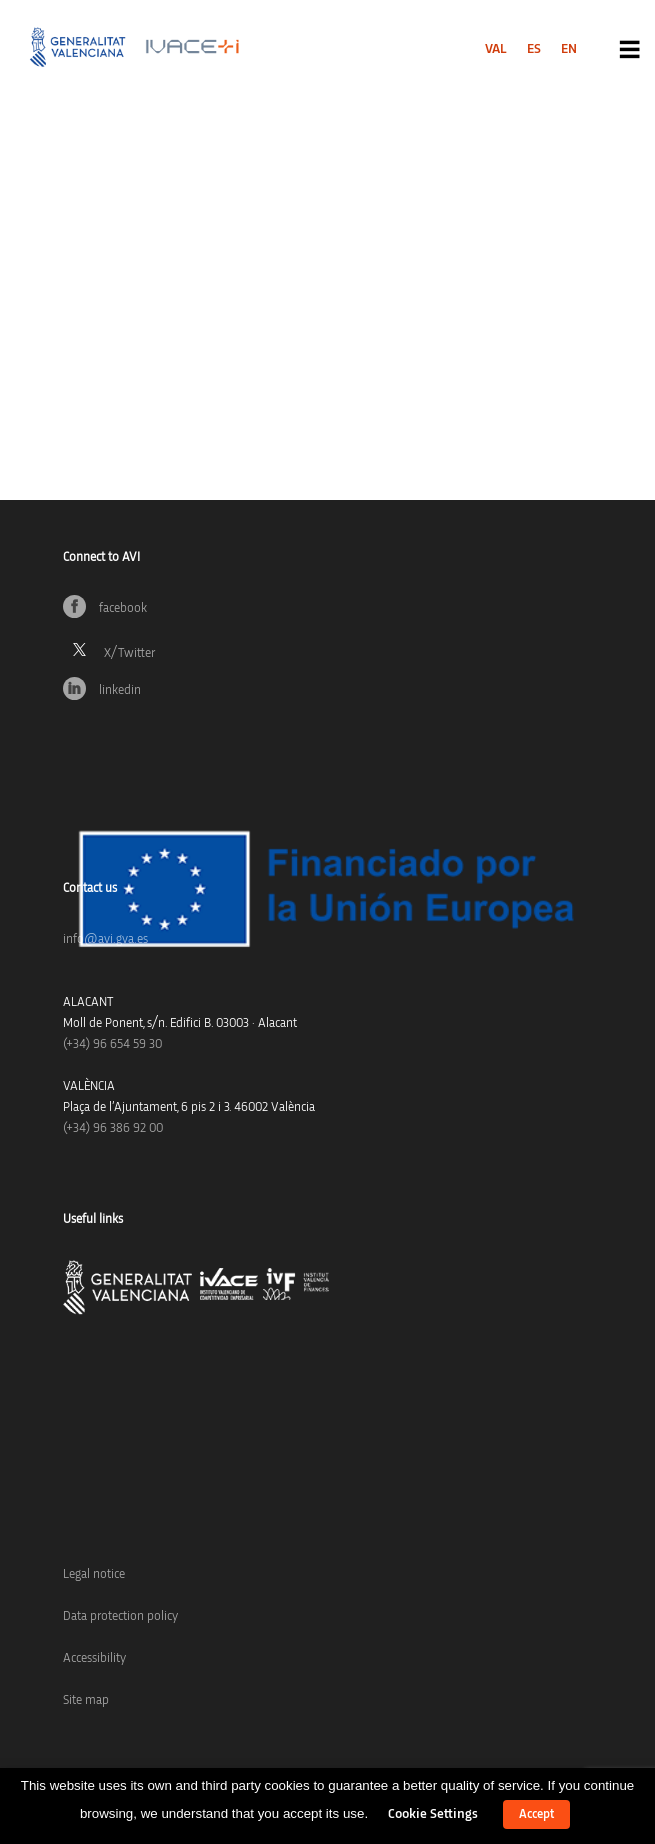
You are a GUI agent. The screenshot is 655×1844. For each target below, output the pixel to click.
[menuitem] (496, 49)
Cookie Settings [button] (433, 1814)
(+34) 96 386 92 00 (113, 1128)
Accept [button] (536, 1814)
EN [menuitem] (569, 49)
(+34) (112, 1044)
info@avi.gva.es (105, 939)
